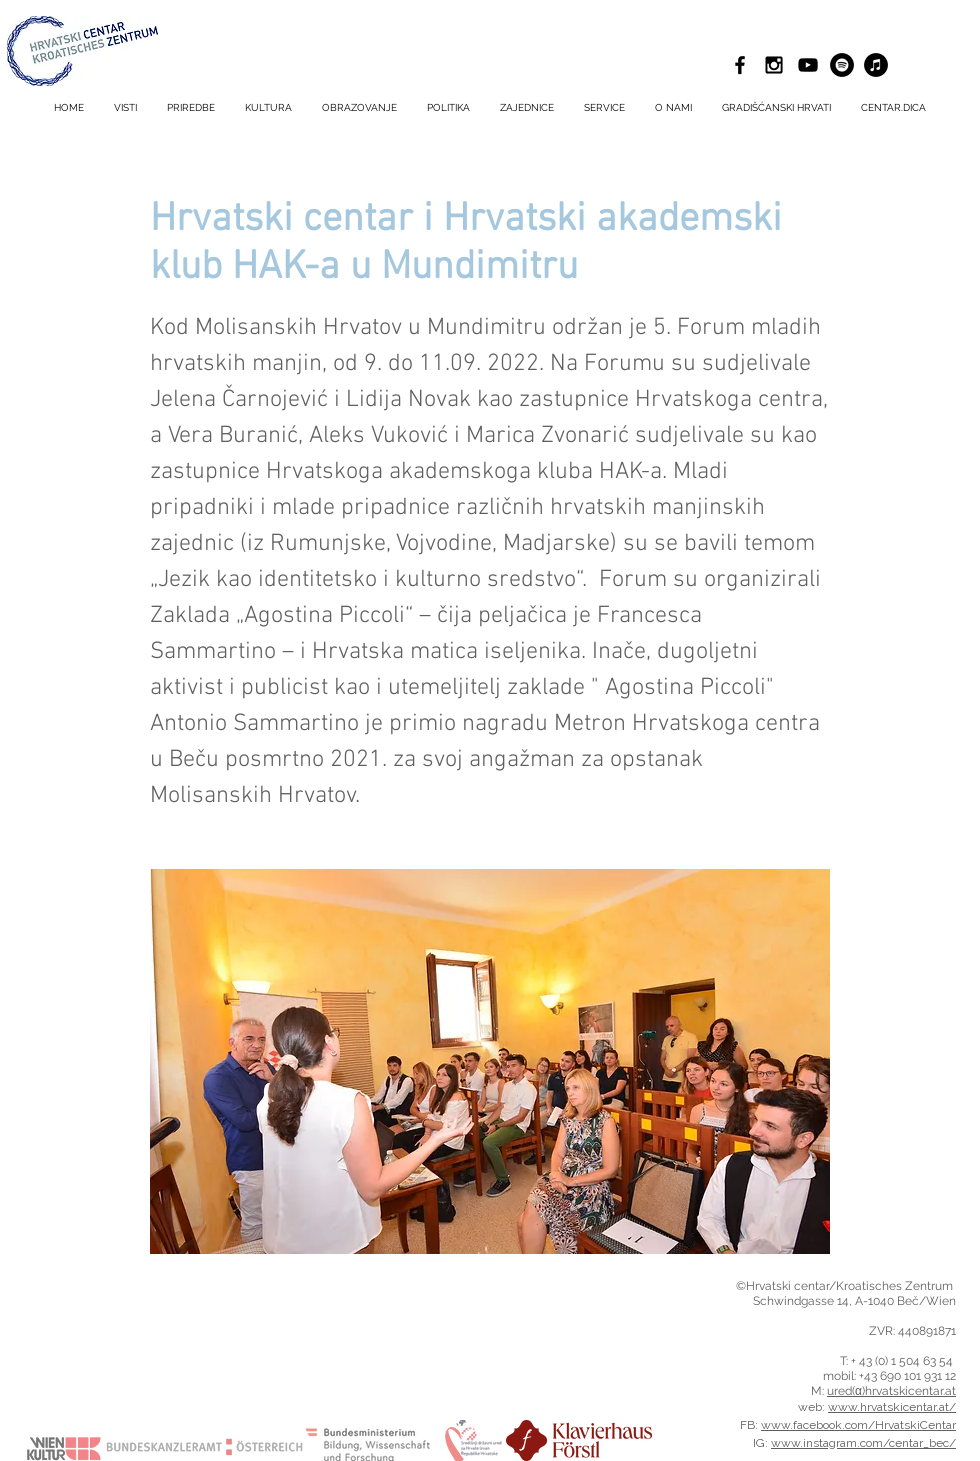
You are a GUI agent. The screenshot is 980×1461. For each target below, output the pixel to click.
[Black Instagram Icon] (774, 65)
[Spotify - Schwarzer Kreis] (842, 65)
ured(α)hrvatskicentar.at (891, 1391)
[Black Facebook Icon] (740, 65)
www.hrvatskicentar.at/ (892, 1407)
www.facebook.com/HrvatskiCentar (858, 1425)
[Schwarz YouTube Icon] (808, 65)
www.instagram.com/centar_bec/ (863, 1443)
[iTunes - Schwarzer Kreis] (876, 65)
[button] (604, 108)
